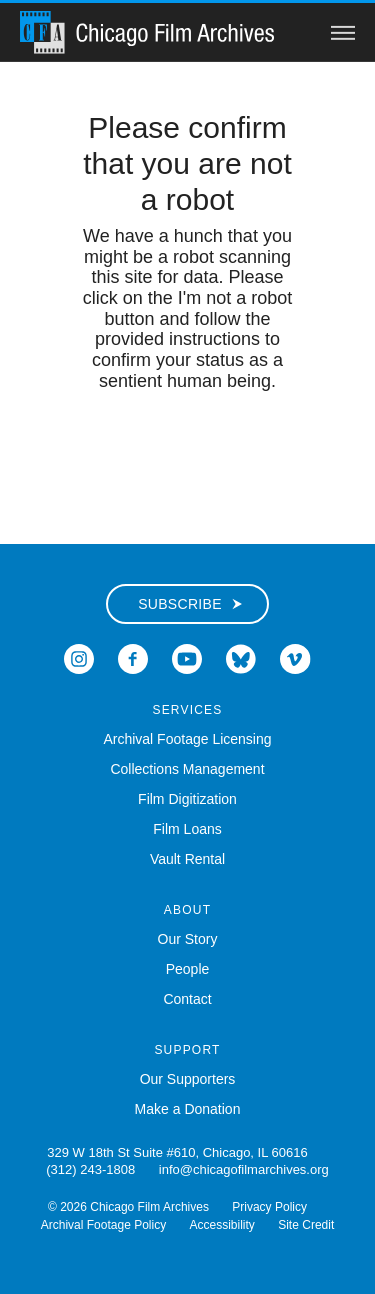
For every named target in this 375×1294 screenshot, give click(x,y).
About (187, 910)
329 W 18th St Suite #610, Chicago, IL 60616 (177, 1152)
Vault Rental (187, 859)
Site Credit (306, 1225)
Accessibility (222, 1225)
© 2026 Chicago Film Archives (128, 1207)
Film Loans (187, 829)
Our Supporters (188, 1079)
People (188, 969)
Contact (187, 999)
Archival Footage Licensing (187, 739)
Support (187, 1050)
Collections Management (187, 769)
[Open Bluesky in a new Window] (241, 657)
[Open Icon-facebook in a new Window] (133, 657)
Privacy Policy (269, 1207)
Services (187, 710)
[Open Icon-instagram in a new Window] (79, 657)
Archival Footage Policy (103, 1225)
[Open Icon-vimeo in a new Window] (295, 657)
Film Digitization (187, 799)
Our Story (188, 939)
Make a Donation (188, 1109)
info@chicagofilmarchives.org (244, 1169)
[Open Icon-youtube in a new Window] (187, 657)
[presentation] (188, 455)
